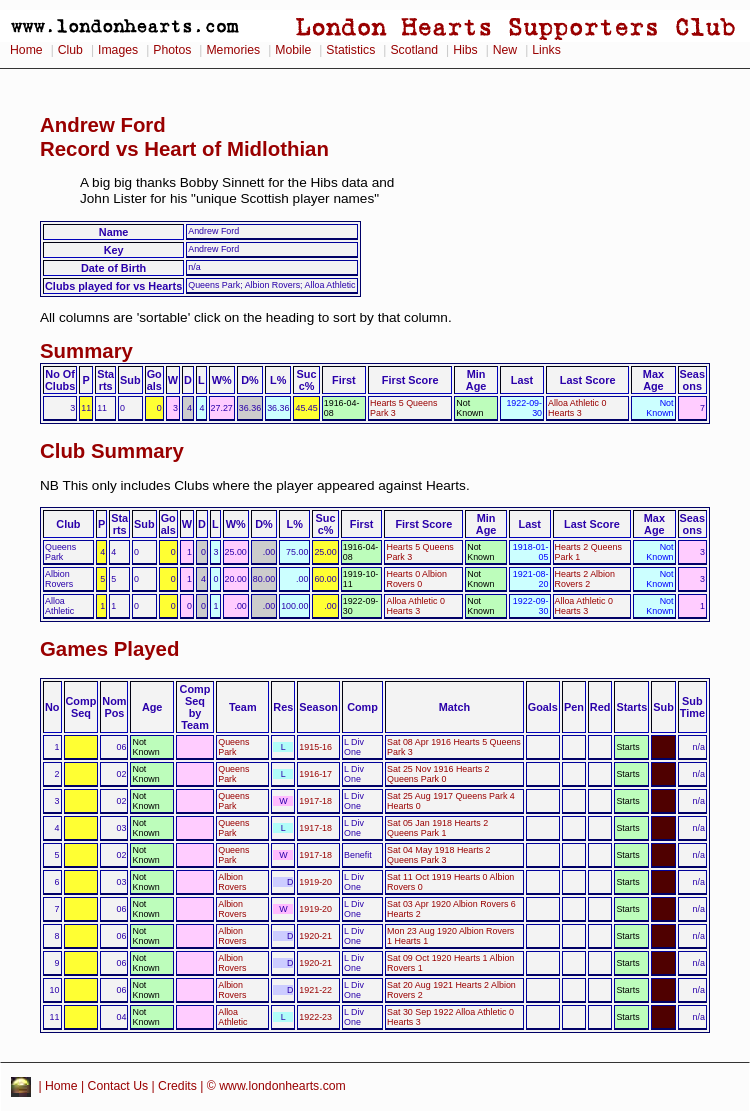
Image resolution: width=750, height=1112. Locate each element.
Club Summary (112, 451)
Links (546, 50)
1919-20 (315, 882)
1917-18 (315, 801)
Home (26, 50)
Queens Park (233, 747)
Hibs (465, 50)
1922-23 (315, 1017)
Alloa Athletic (232, 1017)
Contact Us (118, 1086)
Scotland (414, 50)
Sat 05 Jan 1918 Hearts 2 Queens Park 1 (437, 828)
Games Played (109, 649)
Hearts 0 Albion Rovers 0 (416, 579)
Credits (177, 1086)
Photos (172, 50)
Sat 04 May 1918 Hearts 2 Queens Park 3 (438, 855)
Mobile (293, 50)
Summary (86, 351)
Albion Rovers (232, 882)
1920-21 (315, 936)
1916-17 (315, 774)
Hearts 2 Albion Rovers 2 (585, 579)
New (505, 50)
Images (118, 50)
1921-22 (315, 990)
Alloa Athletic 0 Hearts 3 (577, 408)
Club (70, 50)
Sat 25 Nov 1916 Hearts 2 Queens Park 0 (438, 774)
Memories (233, 50)
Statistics (350, 50)
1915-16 (315, 747)
